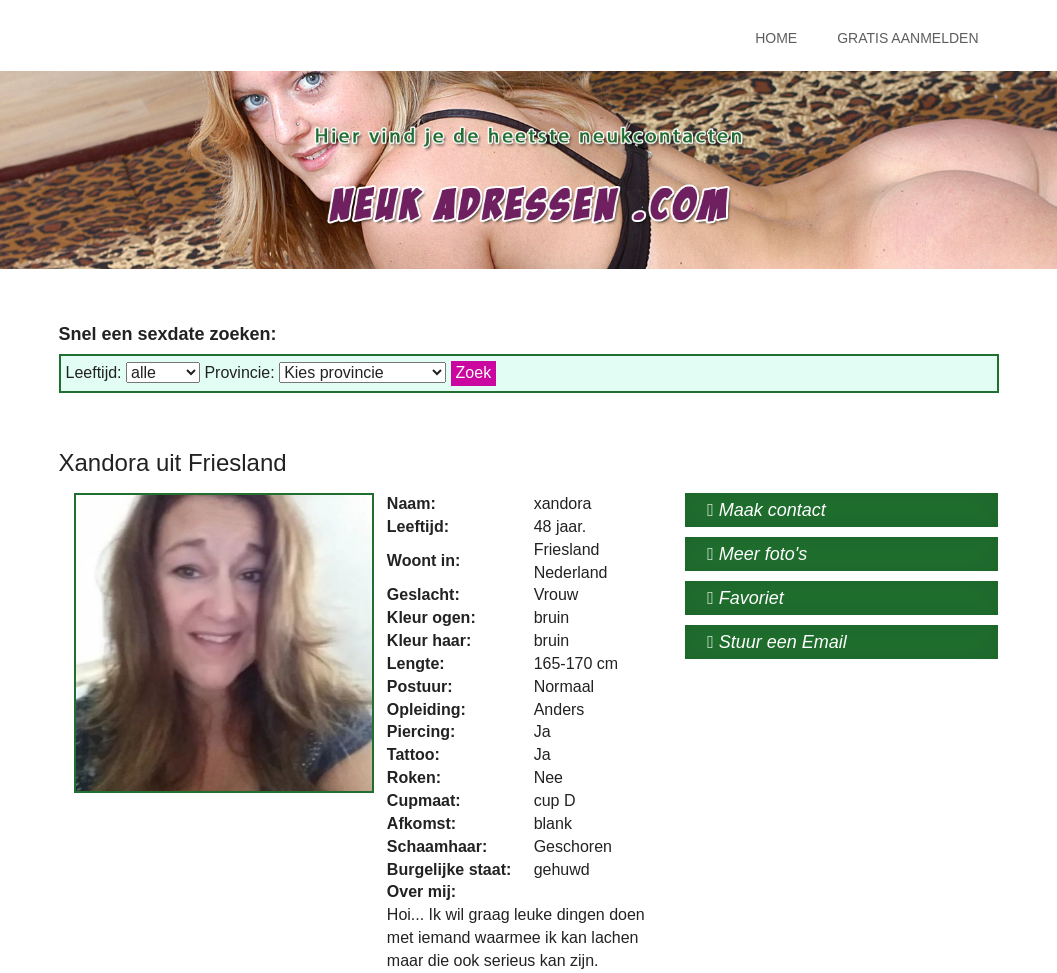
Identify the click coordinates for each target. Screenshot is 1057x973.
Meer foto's (757, 554)
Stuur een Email (777, 642)
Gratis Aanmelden (907, 38)
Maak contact (766, 510)
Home (776, 38)
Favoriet (745, 598)
